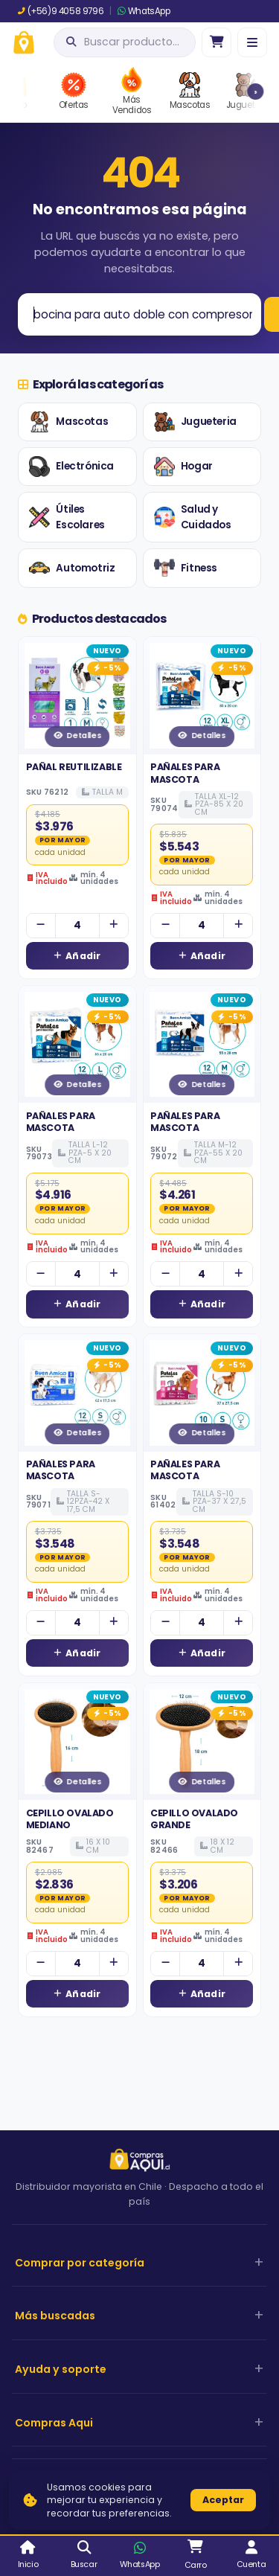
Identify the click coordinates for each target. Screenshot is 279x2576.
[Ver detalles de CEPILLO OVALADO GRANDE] (202, 1742)
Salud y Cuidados (192, 517)
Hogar (183, 466)
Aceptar (223, 2499)
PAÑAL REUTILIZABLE (74, 766)
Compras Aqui (54, 2422)
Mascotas (68, 421)
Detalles (77, 735)
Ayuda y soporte (60, 2369)
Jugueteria (195, 421)
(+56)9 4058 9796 (60, 11)
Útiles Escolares (66, 517)
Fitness (185, 567)
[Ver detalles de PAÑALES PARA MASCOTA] (202, 695)
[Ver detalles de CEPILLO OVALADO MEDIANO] (77, 1742)
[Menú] (252, 42)
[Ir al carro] (216, 42)
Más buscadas (55, 2315)
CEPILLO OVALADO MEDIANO (70, 1819)
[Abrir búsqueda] (125, 42)
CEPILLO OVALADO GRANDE (194, 1819)
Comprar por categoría (79, 2262)
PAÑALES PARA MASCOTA (184, 772)
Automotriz (72, 567)
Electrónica (71, 466)
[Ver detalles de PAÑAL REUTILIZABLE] (77, 695)
